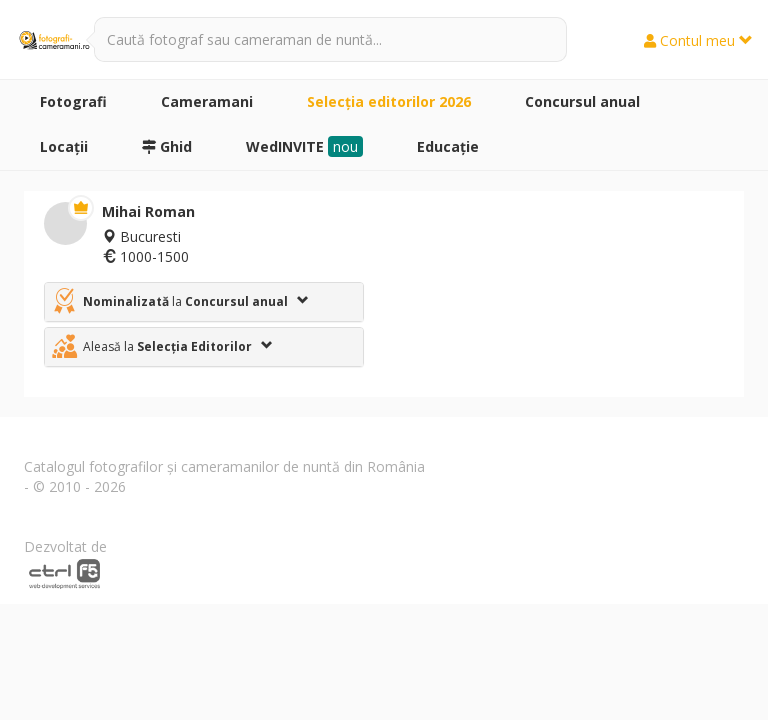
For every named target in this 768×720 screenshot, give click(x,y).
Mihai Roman (148, 211)
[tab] (204, 302)
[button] (204, 302)
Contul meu (698, 40)
